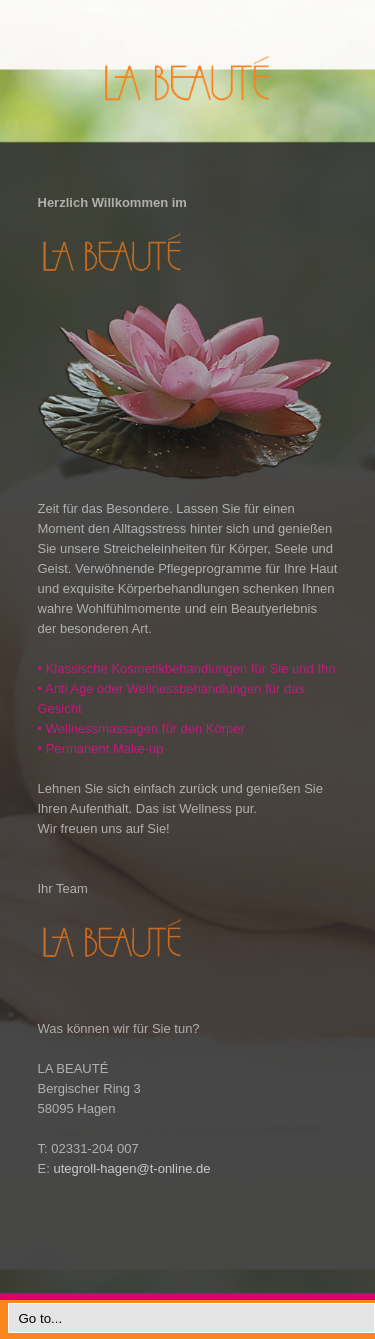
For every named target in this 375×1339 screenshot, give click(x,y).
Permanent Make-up (101, 748)
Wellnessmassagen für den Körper (141, 728)
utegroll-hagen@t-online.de (131, 1168)
